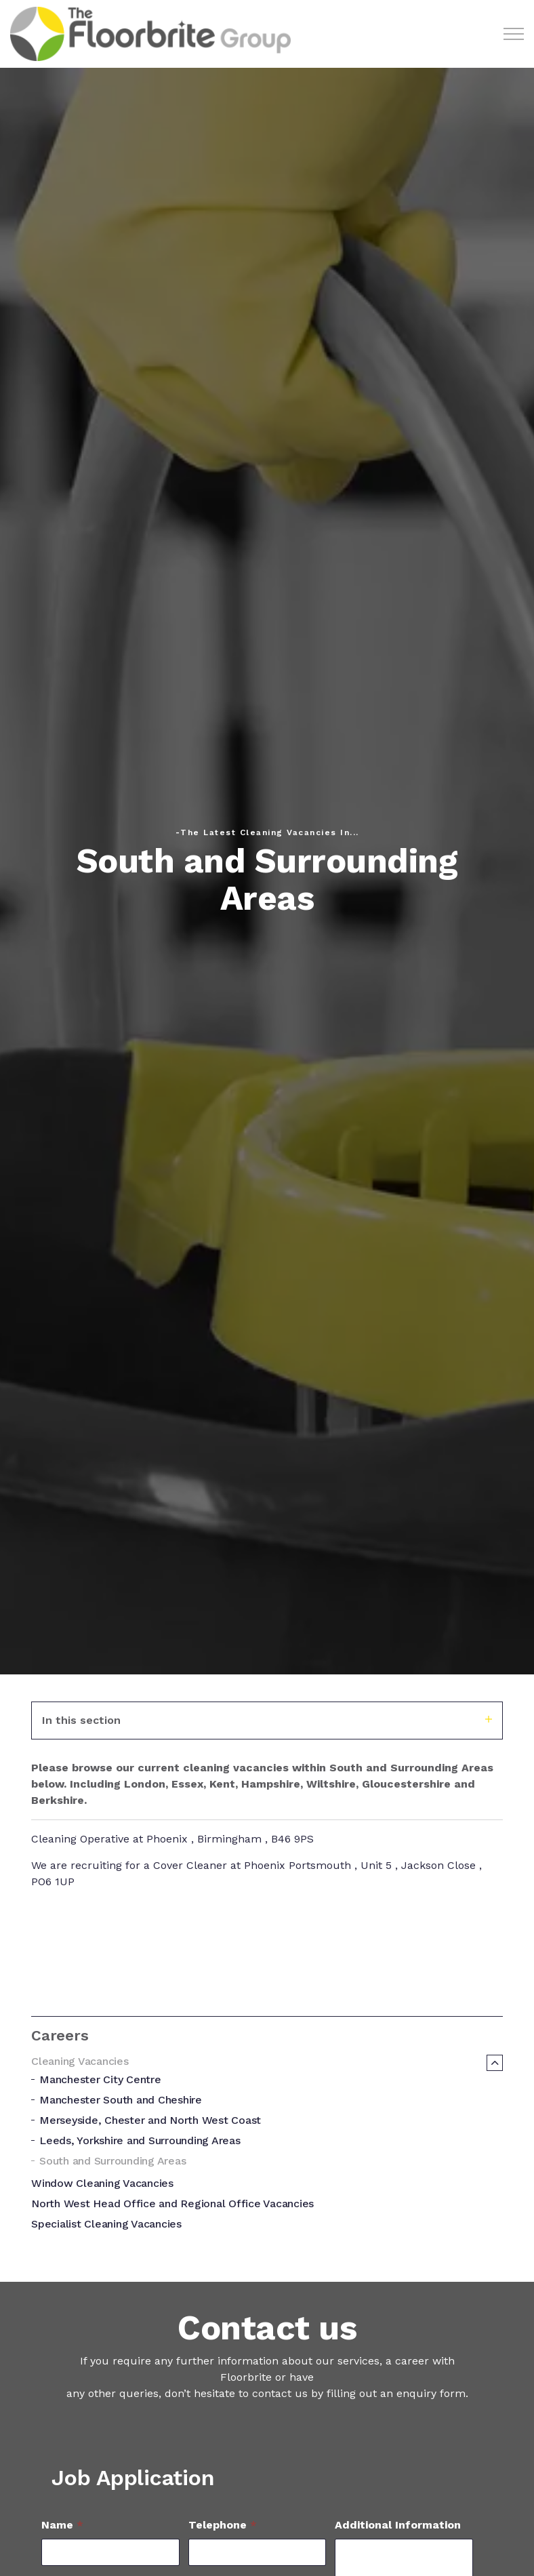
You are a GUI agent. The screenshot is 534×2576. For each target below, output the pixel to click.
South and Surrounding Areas (112, 2160)
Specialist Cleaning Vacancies (106, 2223)
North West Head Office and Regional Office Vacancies (172, 2203)
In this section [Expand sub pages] (267, 1720)
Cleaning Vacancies (80, 2061)
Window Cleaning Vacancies (102, 2183)
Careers (59, 2035)
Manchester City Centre (100, 2079)
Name (62, 2524)
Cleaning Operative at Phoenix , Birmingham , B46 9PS (172, 1838)
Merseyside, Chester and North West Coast (150, 2120)
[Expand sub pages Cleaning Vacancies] (495, 2063)
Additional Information (398, 2524)
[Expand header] (513, 34)
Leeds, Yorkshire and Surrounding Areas (140, 2140)
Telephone (222, 2524)
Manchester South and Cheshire (120, 2099)
